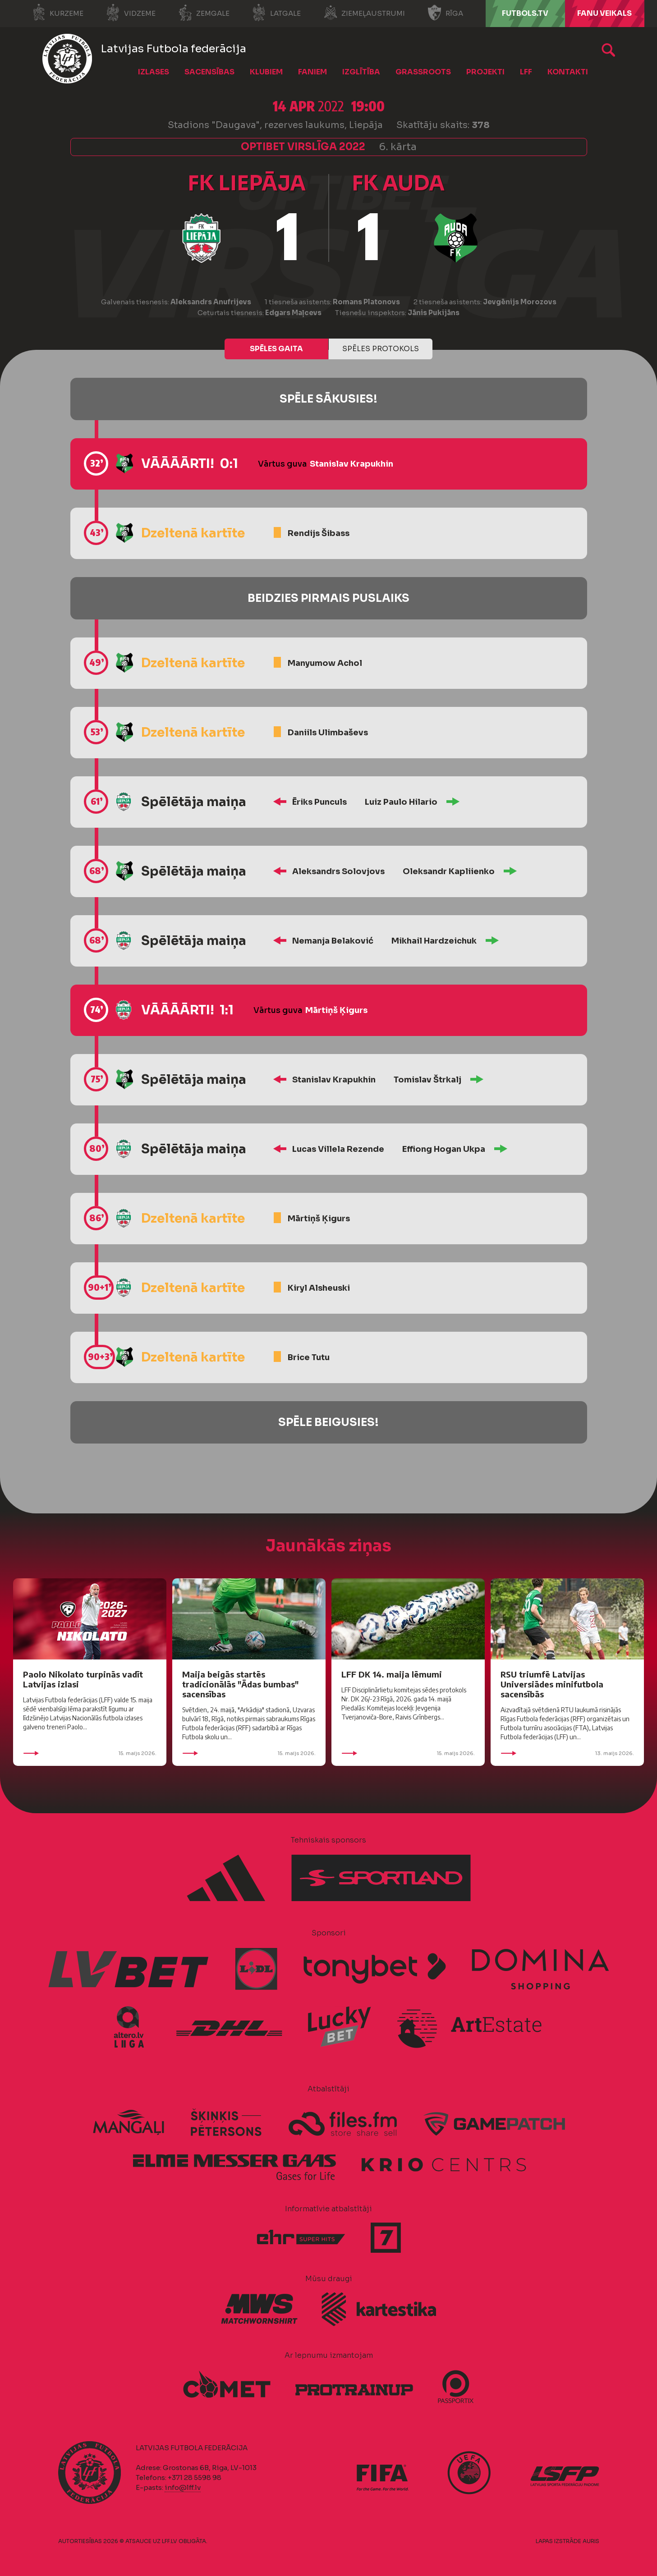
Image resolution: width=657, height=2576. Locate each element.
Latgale (276, 13)
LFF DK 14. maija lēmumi (391, 1674)
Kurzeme (57, 13)
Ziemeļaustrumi (364, 13)
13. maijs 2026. (567, 1753)
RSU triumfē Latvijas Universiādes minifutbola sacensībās (552, 1684)
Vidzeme (131, 13)
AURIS (591, 2541)
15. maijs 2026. (89, 1753)
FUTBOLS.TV (525, 13)
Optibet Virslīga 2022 (303, 147)
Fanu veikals (604, 13)
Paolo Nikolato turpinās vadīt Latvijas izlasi (83, 1679)
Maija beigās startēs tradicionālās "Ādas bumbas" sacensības (240, 1684)
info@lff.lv (183, 2487)
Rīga (445, 13)
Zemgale (204, 13)
